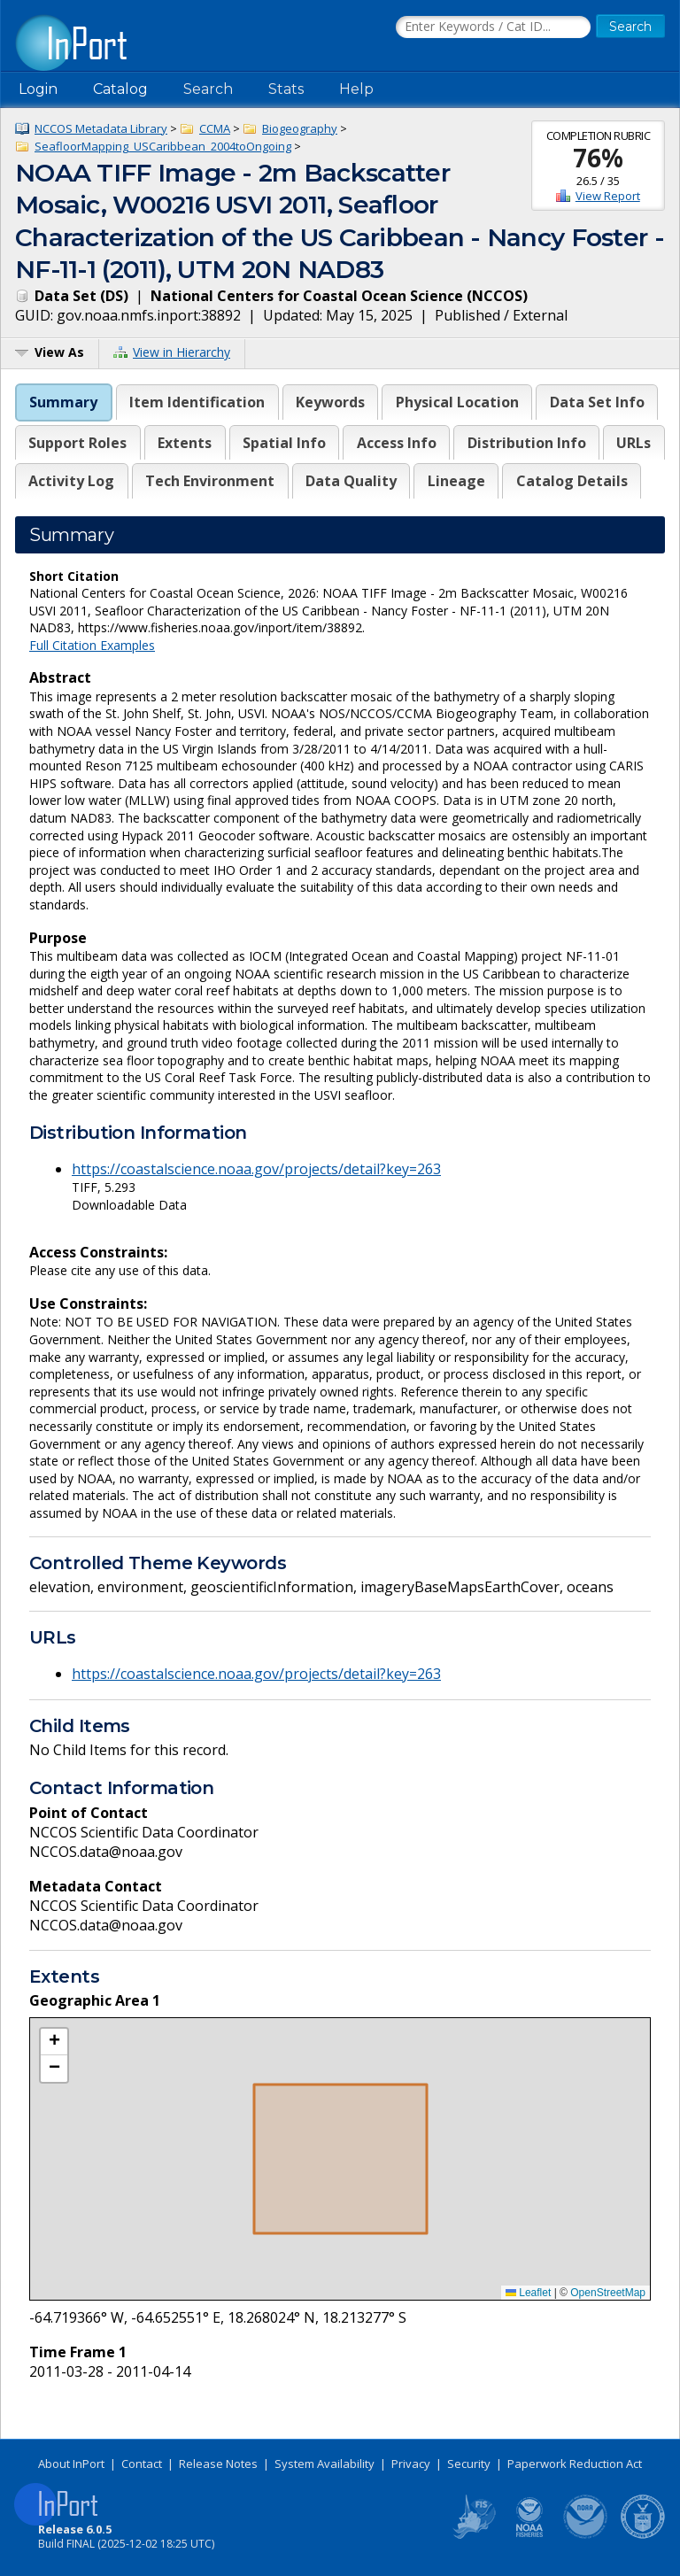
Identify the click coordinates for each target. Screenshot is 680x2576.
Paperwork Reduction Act (574, 2464)
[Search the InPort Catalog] (493, 27)
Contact (141, 2464)
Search (208, 89)
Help (356, 89)
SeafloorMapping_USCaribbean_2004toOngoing (163, 146)
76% (598, 157)
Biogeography (299, 128)
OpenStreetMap (607, 2292)
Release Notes (218, 2464)
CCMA (214, 128)
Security (469, 2464)
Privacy (410, 2464)
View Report (608, 196)
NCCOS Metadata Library (101, 128)
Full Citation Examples (92, 645)
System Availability (324, 2464)
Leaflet (528, 2292)
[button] (54, 2042)
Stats (286, 89)
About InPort (71, 2464)
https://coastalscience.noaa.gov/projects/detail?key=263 (256, 1169)
